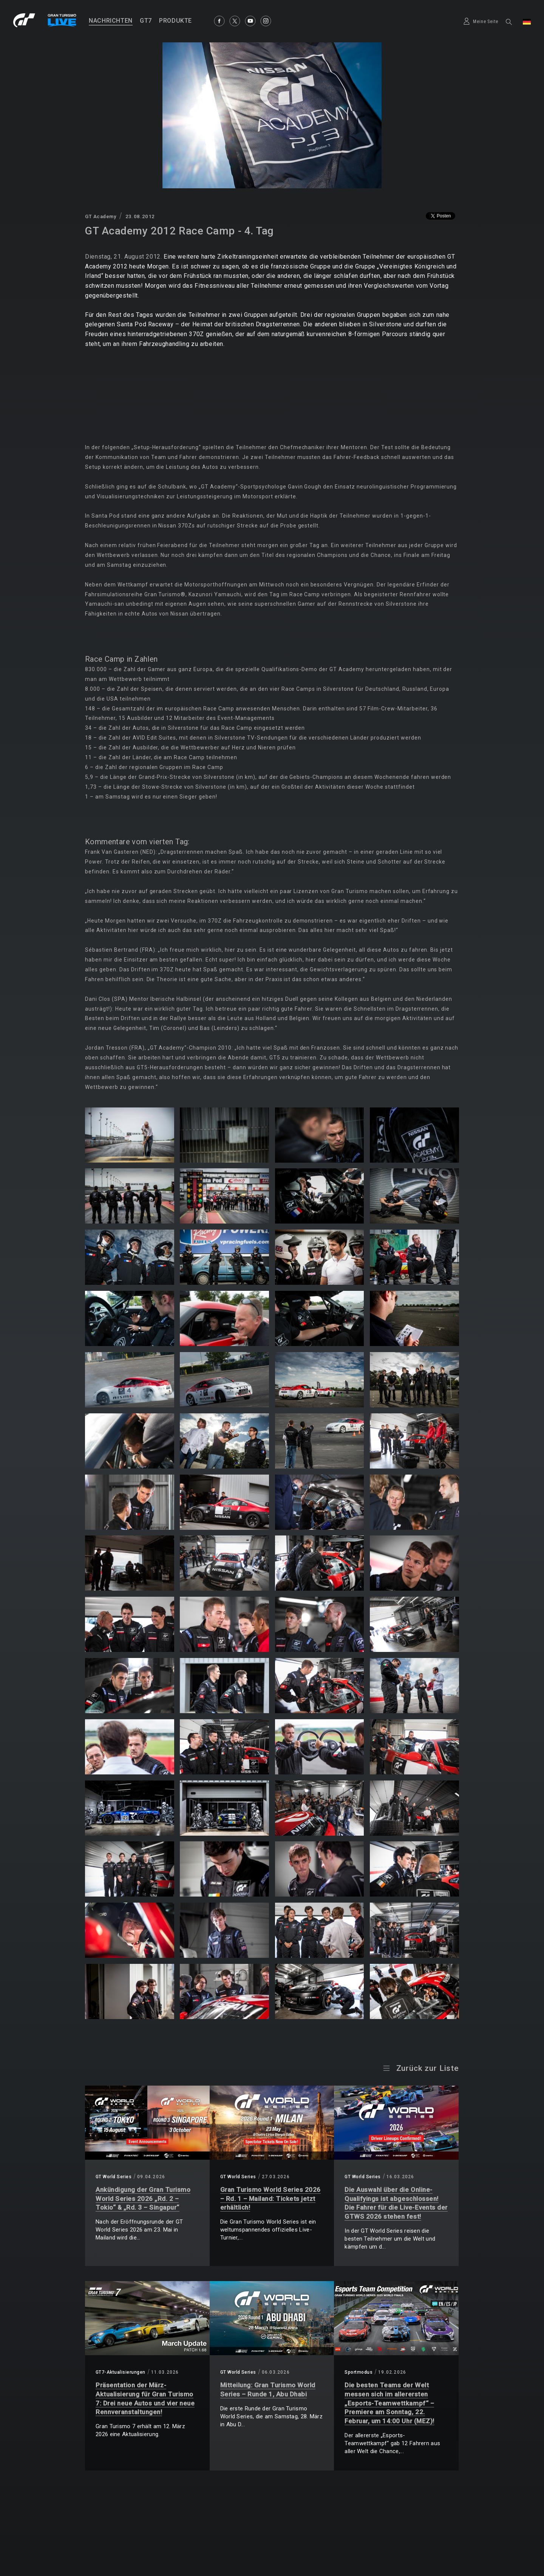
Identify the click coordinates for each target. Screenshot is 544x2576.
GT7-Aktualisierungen (120, 2372)
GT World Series (113, 2176)
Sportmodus (358, 2372)
